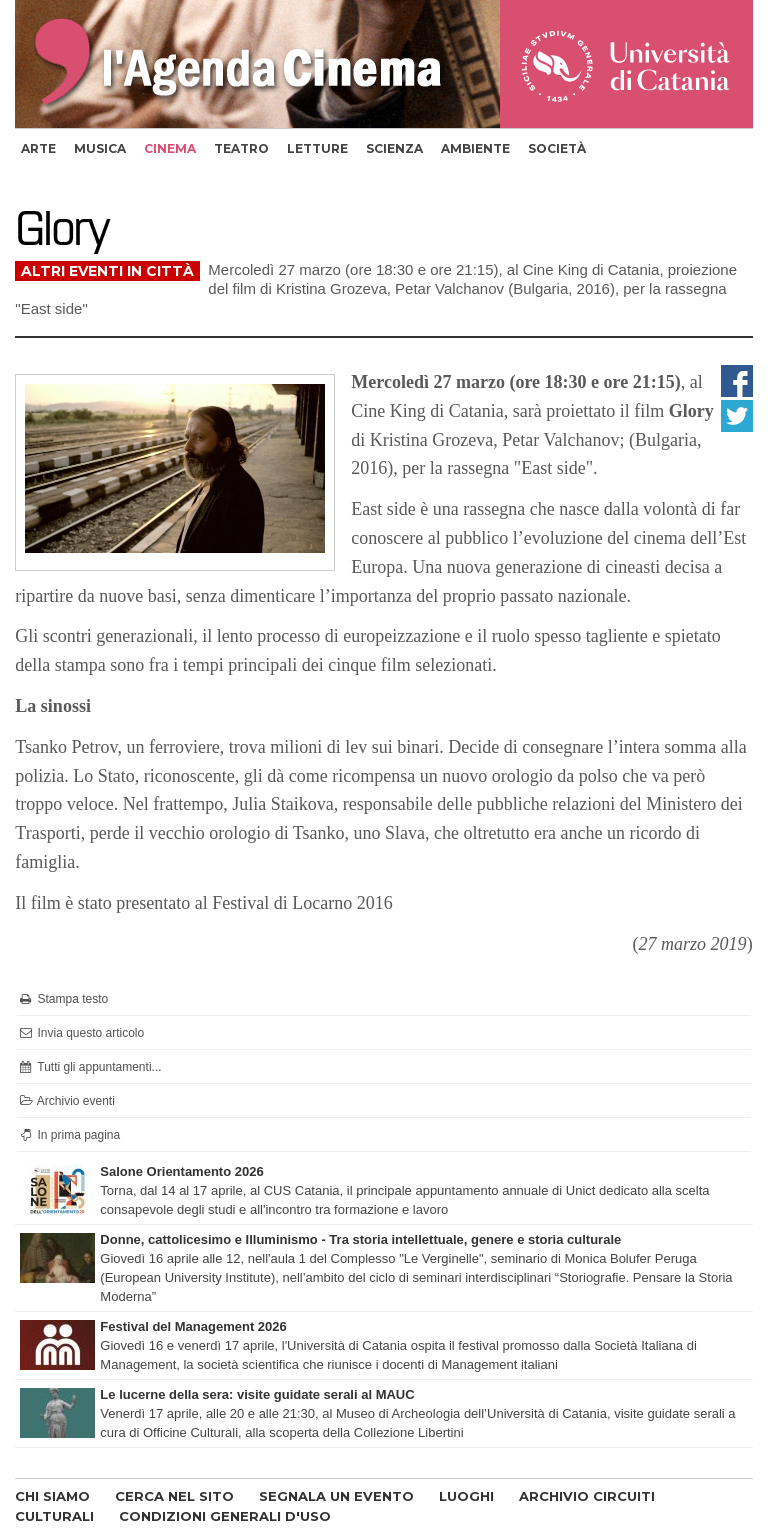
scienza (394, 148)
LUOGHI (466, 1496)
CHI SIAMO (52, 1496)
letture (317, 148)
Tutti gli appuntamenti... (89, 1067)
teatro (241, 148)
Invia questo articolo (80, 1033)
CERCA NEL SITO (174, 1496)
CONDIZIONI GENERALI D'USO (225, 1516)
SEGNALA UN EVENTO (336, 1496)
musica (100, 148)
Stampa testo (62, 999)
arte (38, 148)
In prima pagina (68, 1135)
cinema (170, 148)
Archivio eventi (66, 1101)
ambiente (475, 148)
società (557, 148)
